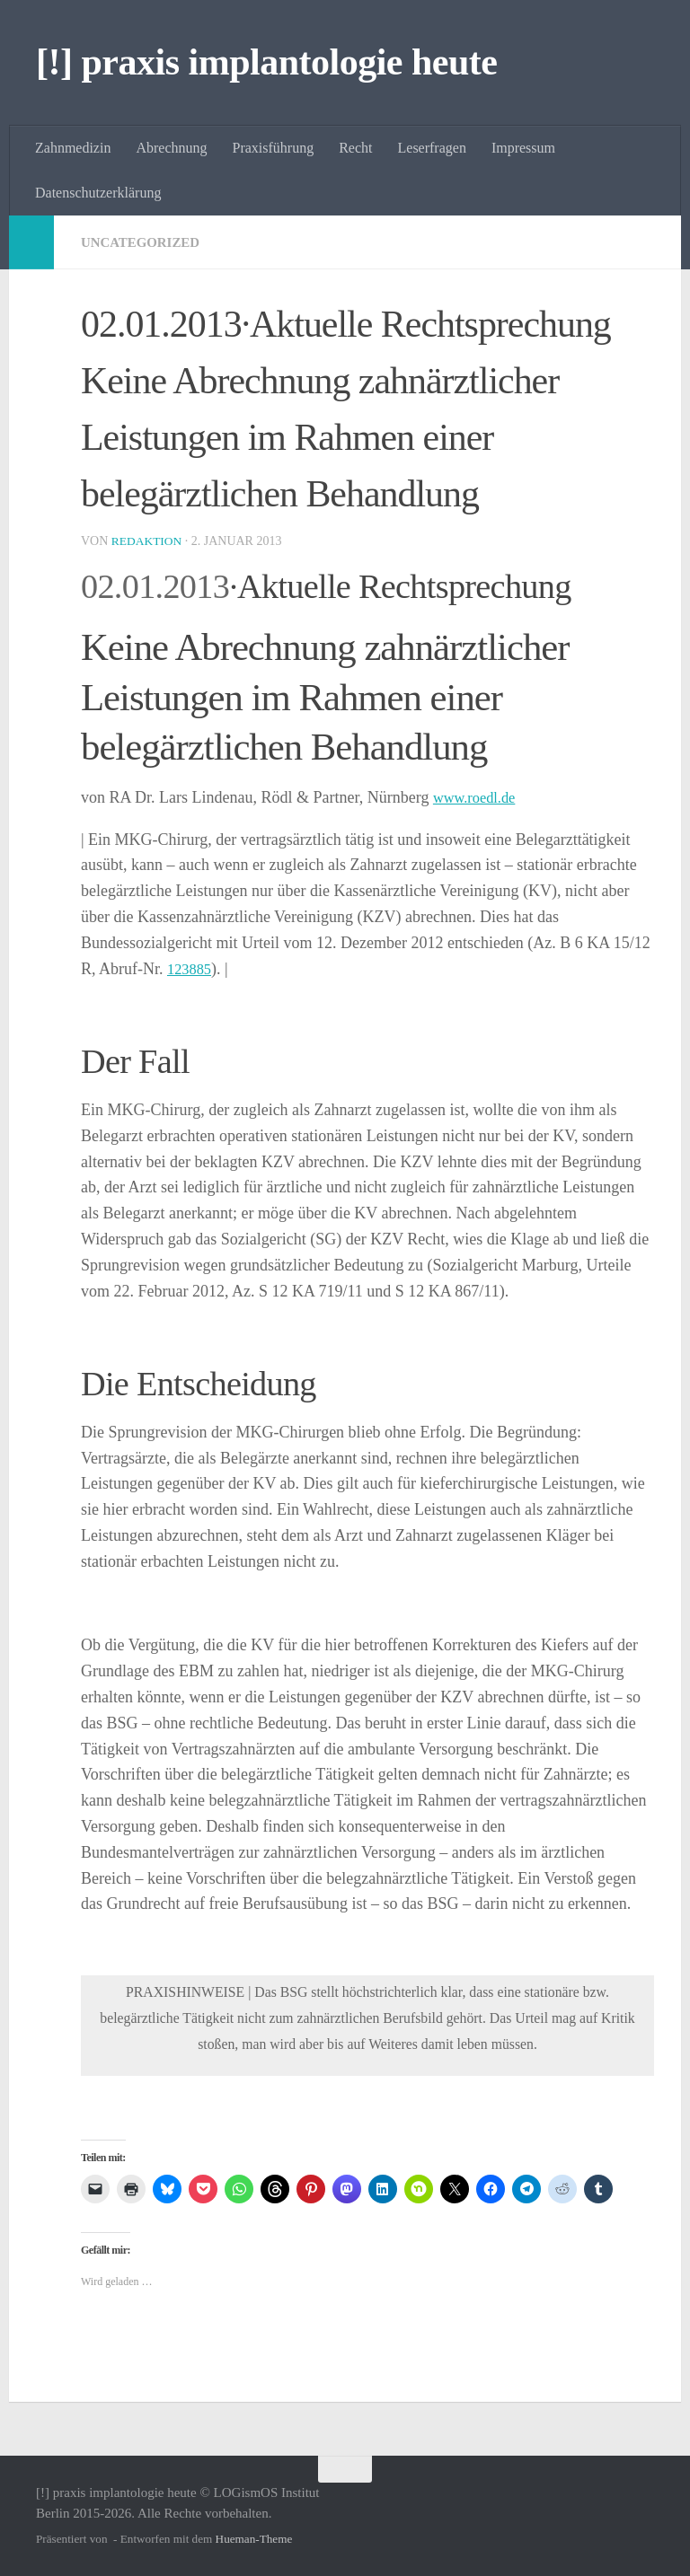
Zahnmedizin (73, 147)
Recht (355, 147)
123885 (191, 969)
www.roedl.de (478, 797)
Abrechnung (171, 147)
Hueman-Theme (254, 2538)
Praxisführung (273, 147)
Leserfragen (432, 147)
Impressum (523, 147)
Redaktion (148, 541)
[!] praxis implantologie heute (266, 62)
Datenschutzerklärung (98, 192)
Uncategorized (144, 242)
